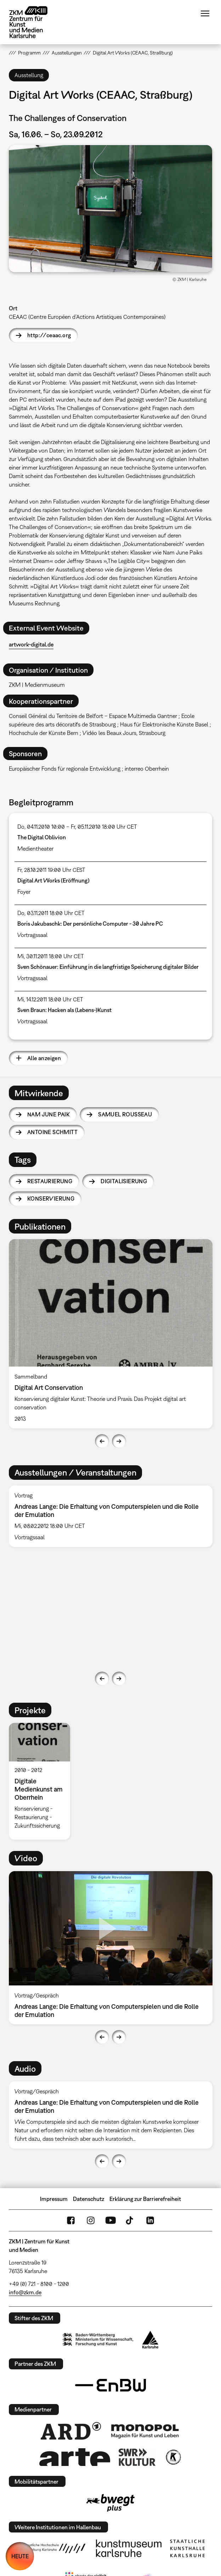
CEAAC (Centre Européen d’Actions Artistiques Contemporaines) (87, 317)
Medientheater (35, 848)
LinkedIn (150, 2220)
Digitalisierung (124, 1181)
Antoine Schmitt (52, 1132)
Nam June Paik (48, 1114)
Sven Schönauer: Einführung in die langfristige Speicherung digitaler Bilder (108, 967)
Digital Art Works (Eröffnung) (53, 880)
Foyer (23, 892)
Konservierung (50, 1198)
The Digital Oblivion (41, 837)
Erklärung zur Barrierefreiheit (145, 2199)
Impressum (54, 2199)
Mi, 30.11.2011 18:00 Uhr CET (50, 956)
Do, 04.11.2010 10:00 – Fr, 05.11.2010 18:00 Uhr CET (77, 826)
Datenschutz (88, 2199)
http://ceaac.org (49, 335)
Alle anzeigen (44, 1058)
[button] (110, 208)
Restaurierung (49, 1181)
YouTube (110, 2220)
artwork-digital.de (31, 644)
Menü (205, 13)
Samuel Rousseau (125, 1114)
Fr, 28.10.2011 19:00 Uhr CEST (51, 870)
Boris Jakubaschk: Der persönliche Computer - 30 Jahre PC (90, 923)
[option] (110, 1333)
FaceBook (71, 2220)
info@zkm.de (25, 2292)
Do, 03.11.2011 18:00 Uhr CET (51, 913)
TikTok (130, 2220)
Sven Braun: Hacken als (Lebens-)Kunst (64, 1010)
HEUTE (20, 2556)
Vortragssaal (32, 935)
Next (119, 1441)
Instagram (91, 2220)
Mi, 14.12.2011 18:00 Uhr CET (50, 999)
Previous (102, 1441)
